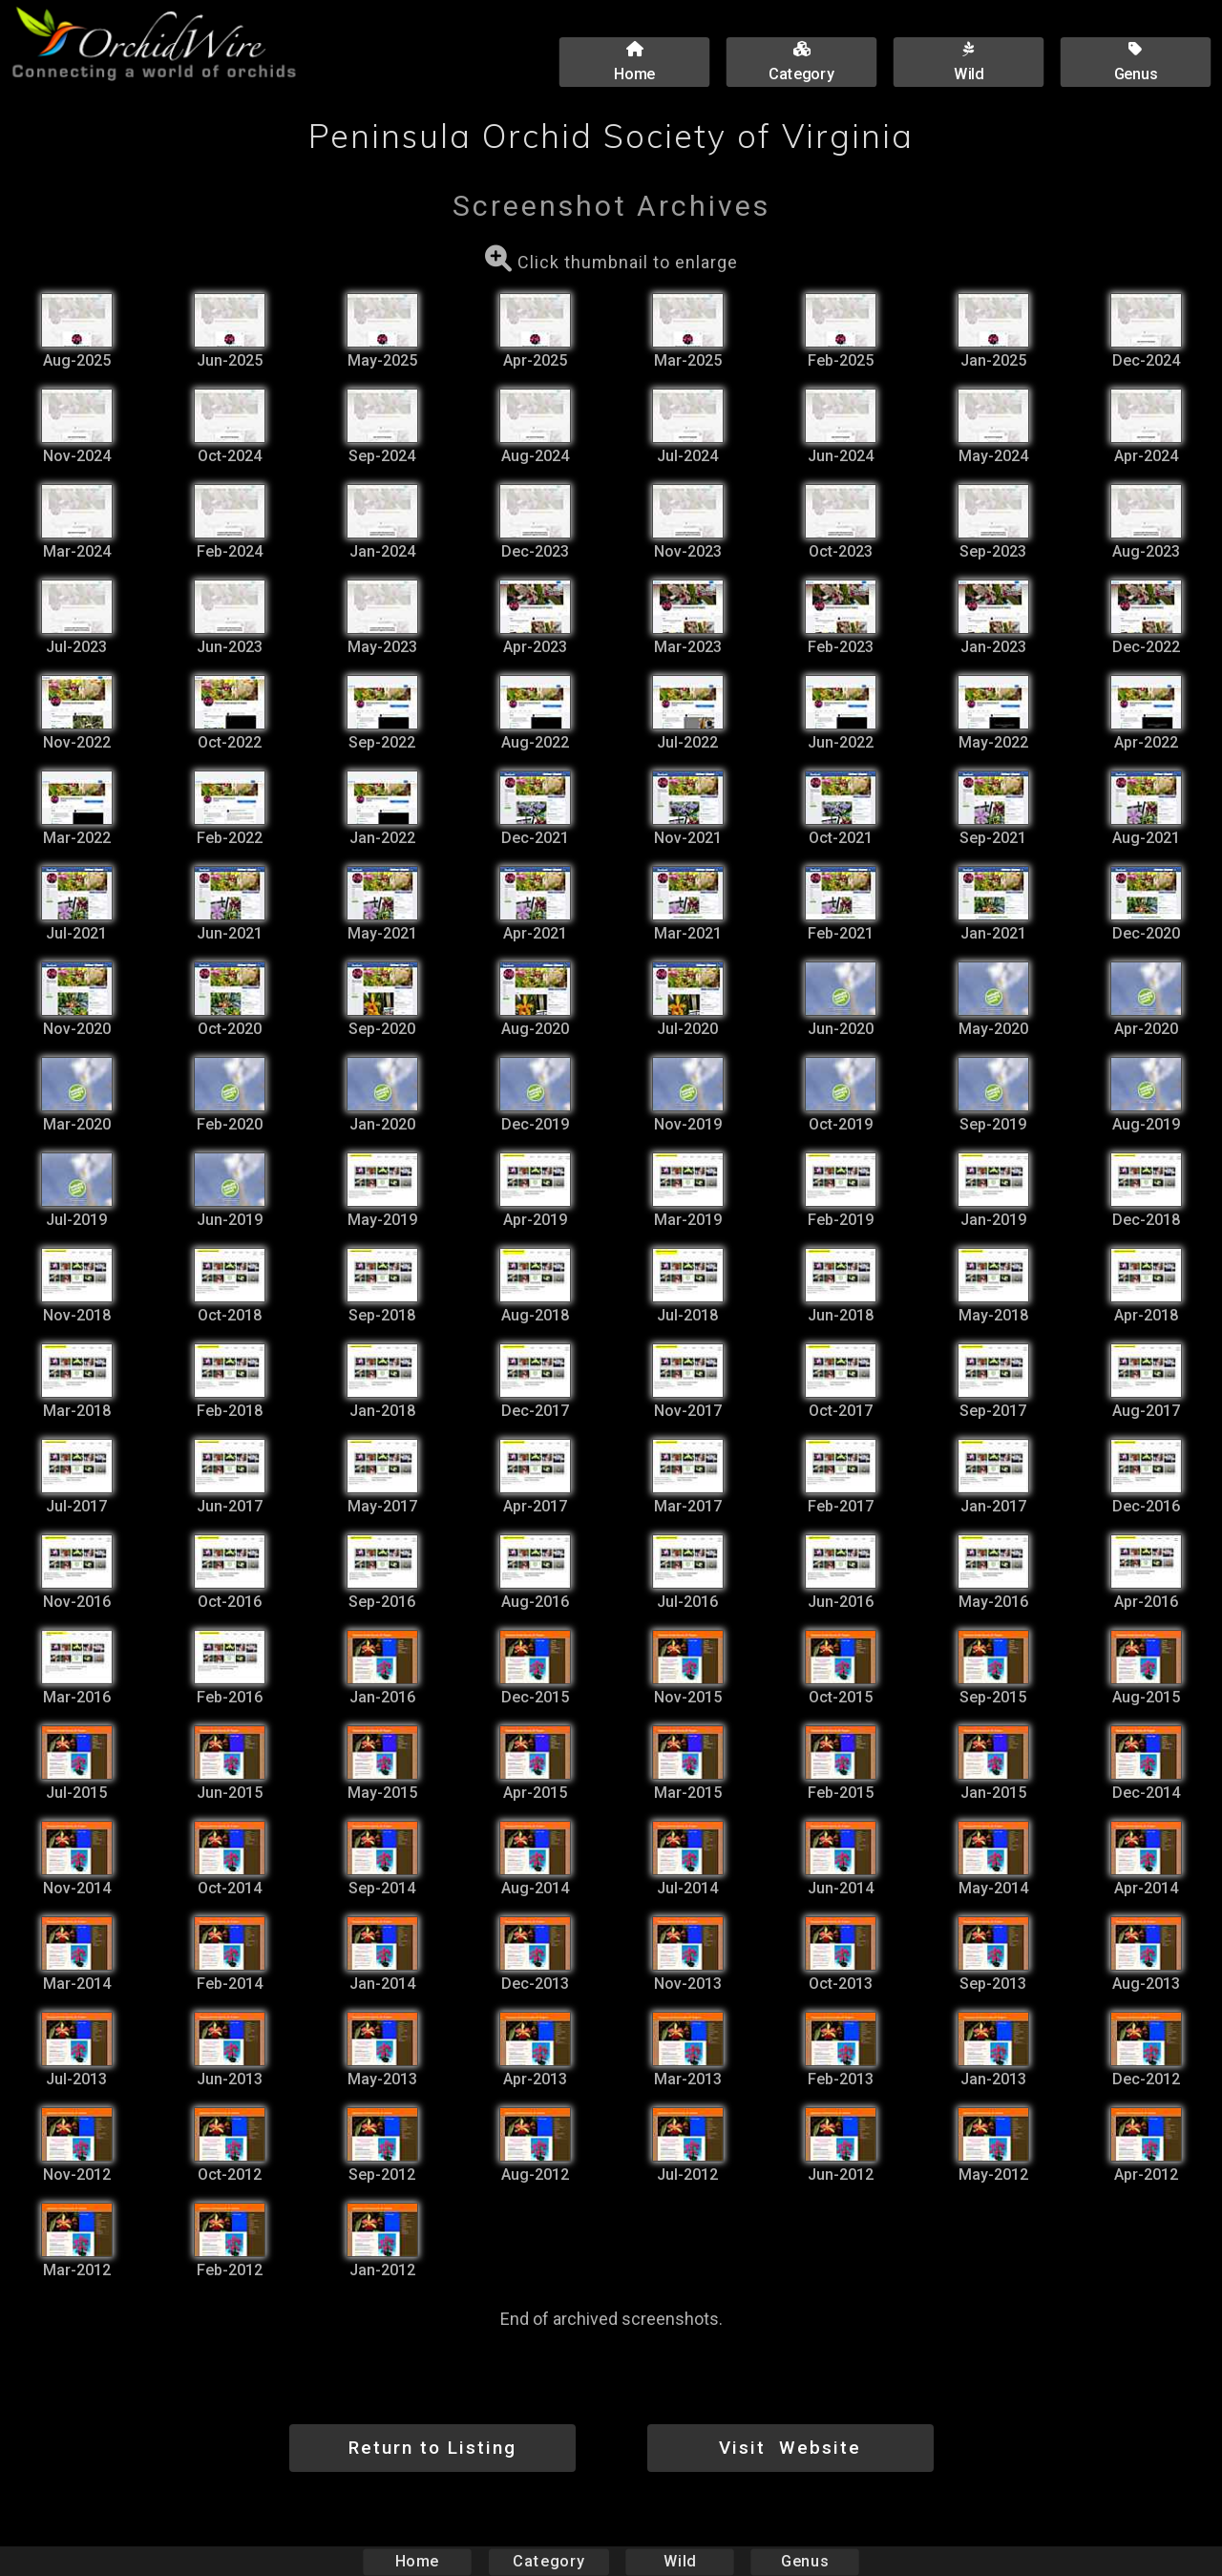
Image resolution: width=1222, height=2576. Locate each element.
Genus (804, 2561)
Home (417, 2561)
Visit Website (790, 2448)
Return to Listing (432, 2448)
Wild (680, 2561)
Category (549, 2561)
